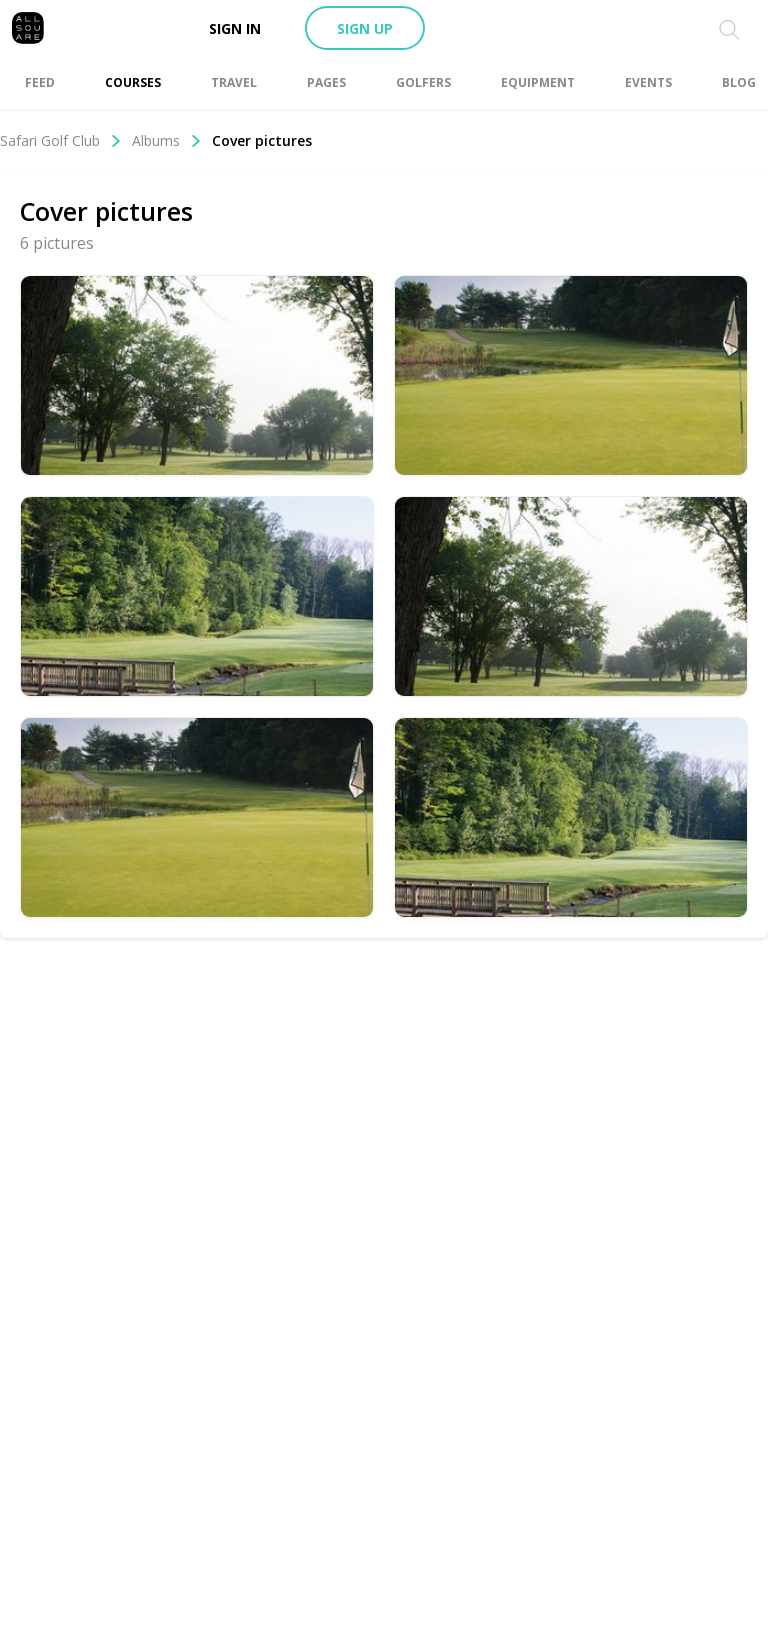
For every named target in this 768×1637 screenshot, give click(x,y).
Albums (167, 140)
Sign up (365, 28)
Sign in (235, 28)
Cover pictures (262, 140)
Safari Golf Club (61, 140)
